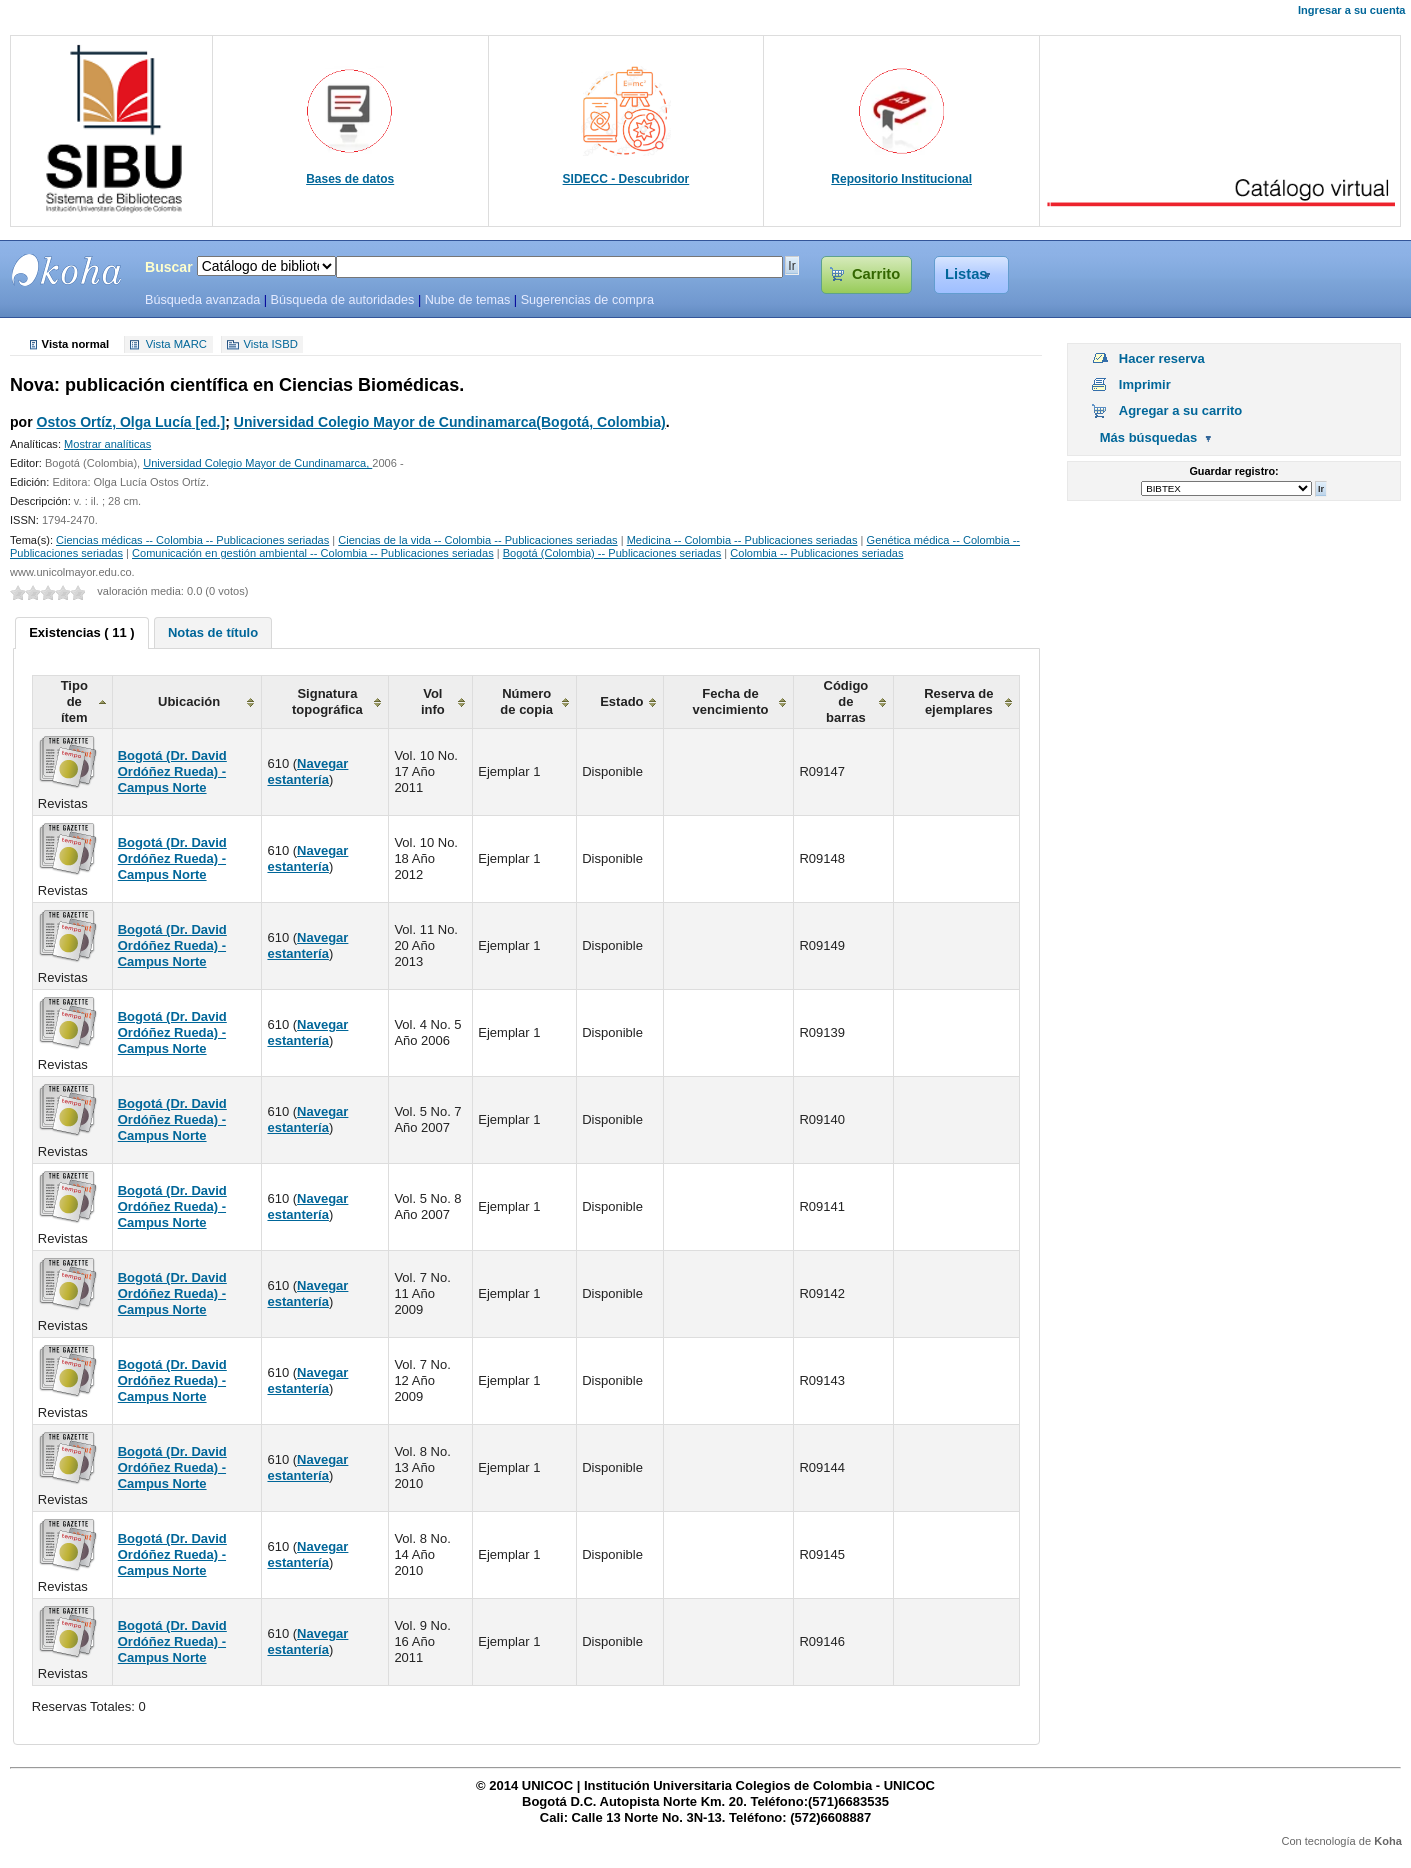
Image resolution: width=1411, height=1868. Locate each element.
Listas (966, 274)
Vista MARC (176, 345)
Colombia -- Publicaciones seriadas (816, 553)
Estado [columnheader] (621, 701)
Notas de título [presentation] (213, 632)
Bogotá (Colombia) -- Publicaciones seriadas (612, 553)
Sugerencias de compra (587, 300)
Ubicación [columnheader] (189, 701)
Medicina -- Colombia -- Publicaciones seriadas (742, 540)
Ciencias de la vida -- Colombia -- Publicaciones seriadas (477, 540)
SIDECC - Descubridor (626, 179)
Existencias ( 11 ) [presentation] (82, 632)
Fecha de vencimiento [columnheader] (731, 701)
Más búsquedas (1149, 437)
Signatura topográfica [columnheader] (327, 701)
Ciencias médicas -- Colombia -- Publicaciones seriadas (192, 540)
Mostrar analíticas (107, 444)
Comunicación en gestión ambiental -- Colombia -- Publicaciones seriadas (313, 553)
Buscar (169, 267)
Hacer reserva (1162, 358)
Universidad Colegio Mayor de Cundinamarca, (257, 463)
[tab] (82, 633)
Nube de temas (468, 300)
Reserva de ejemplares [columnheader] (958, 701)
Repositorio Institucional (901, 179)
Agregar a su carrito (1181, 410)
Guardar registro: (1233, 471)
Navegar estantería (307, 771)
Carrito (876, 274)
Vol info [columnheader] (433, 701)
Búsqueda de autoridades (342, 300)
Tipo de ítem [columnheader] (74, 701)
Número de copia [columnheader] (526, 701)
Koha (1388, 1841)
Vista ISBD (270, 345)
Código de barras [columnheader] (846, 701)
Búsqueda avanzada (202, 300)
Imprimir (1145, 384)
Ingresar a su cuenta (1351, 10)
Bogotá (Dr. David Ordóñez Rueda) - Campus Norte (172, 771)
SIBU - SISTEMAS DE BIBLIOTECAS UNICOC (67, 270)
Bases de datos (350, 179)
